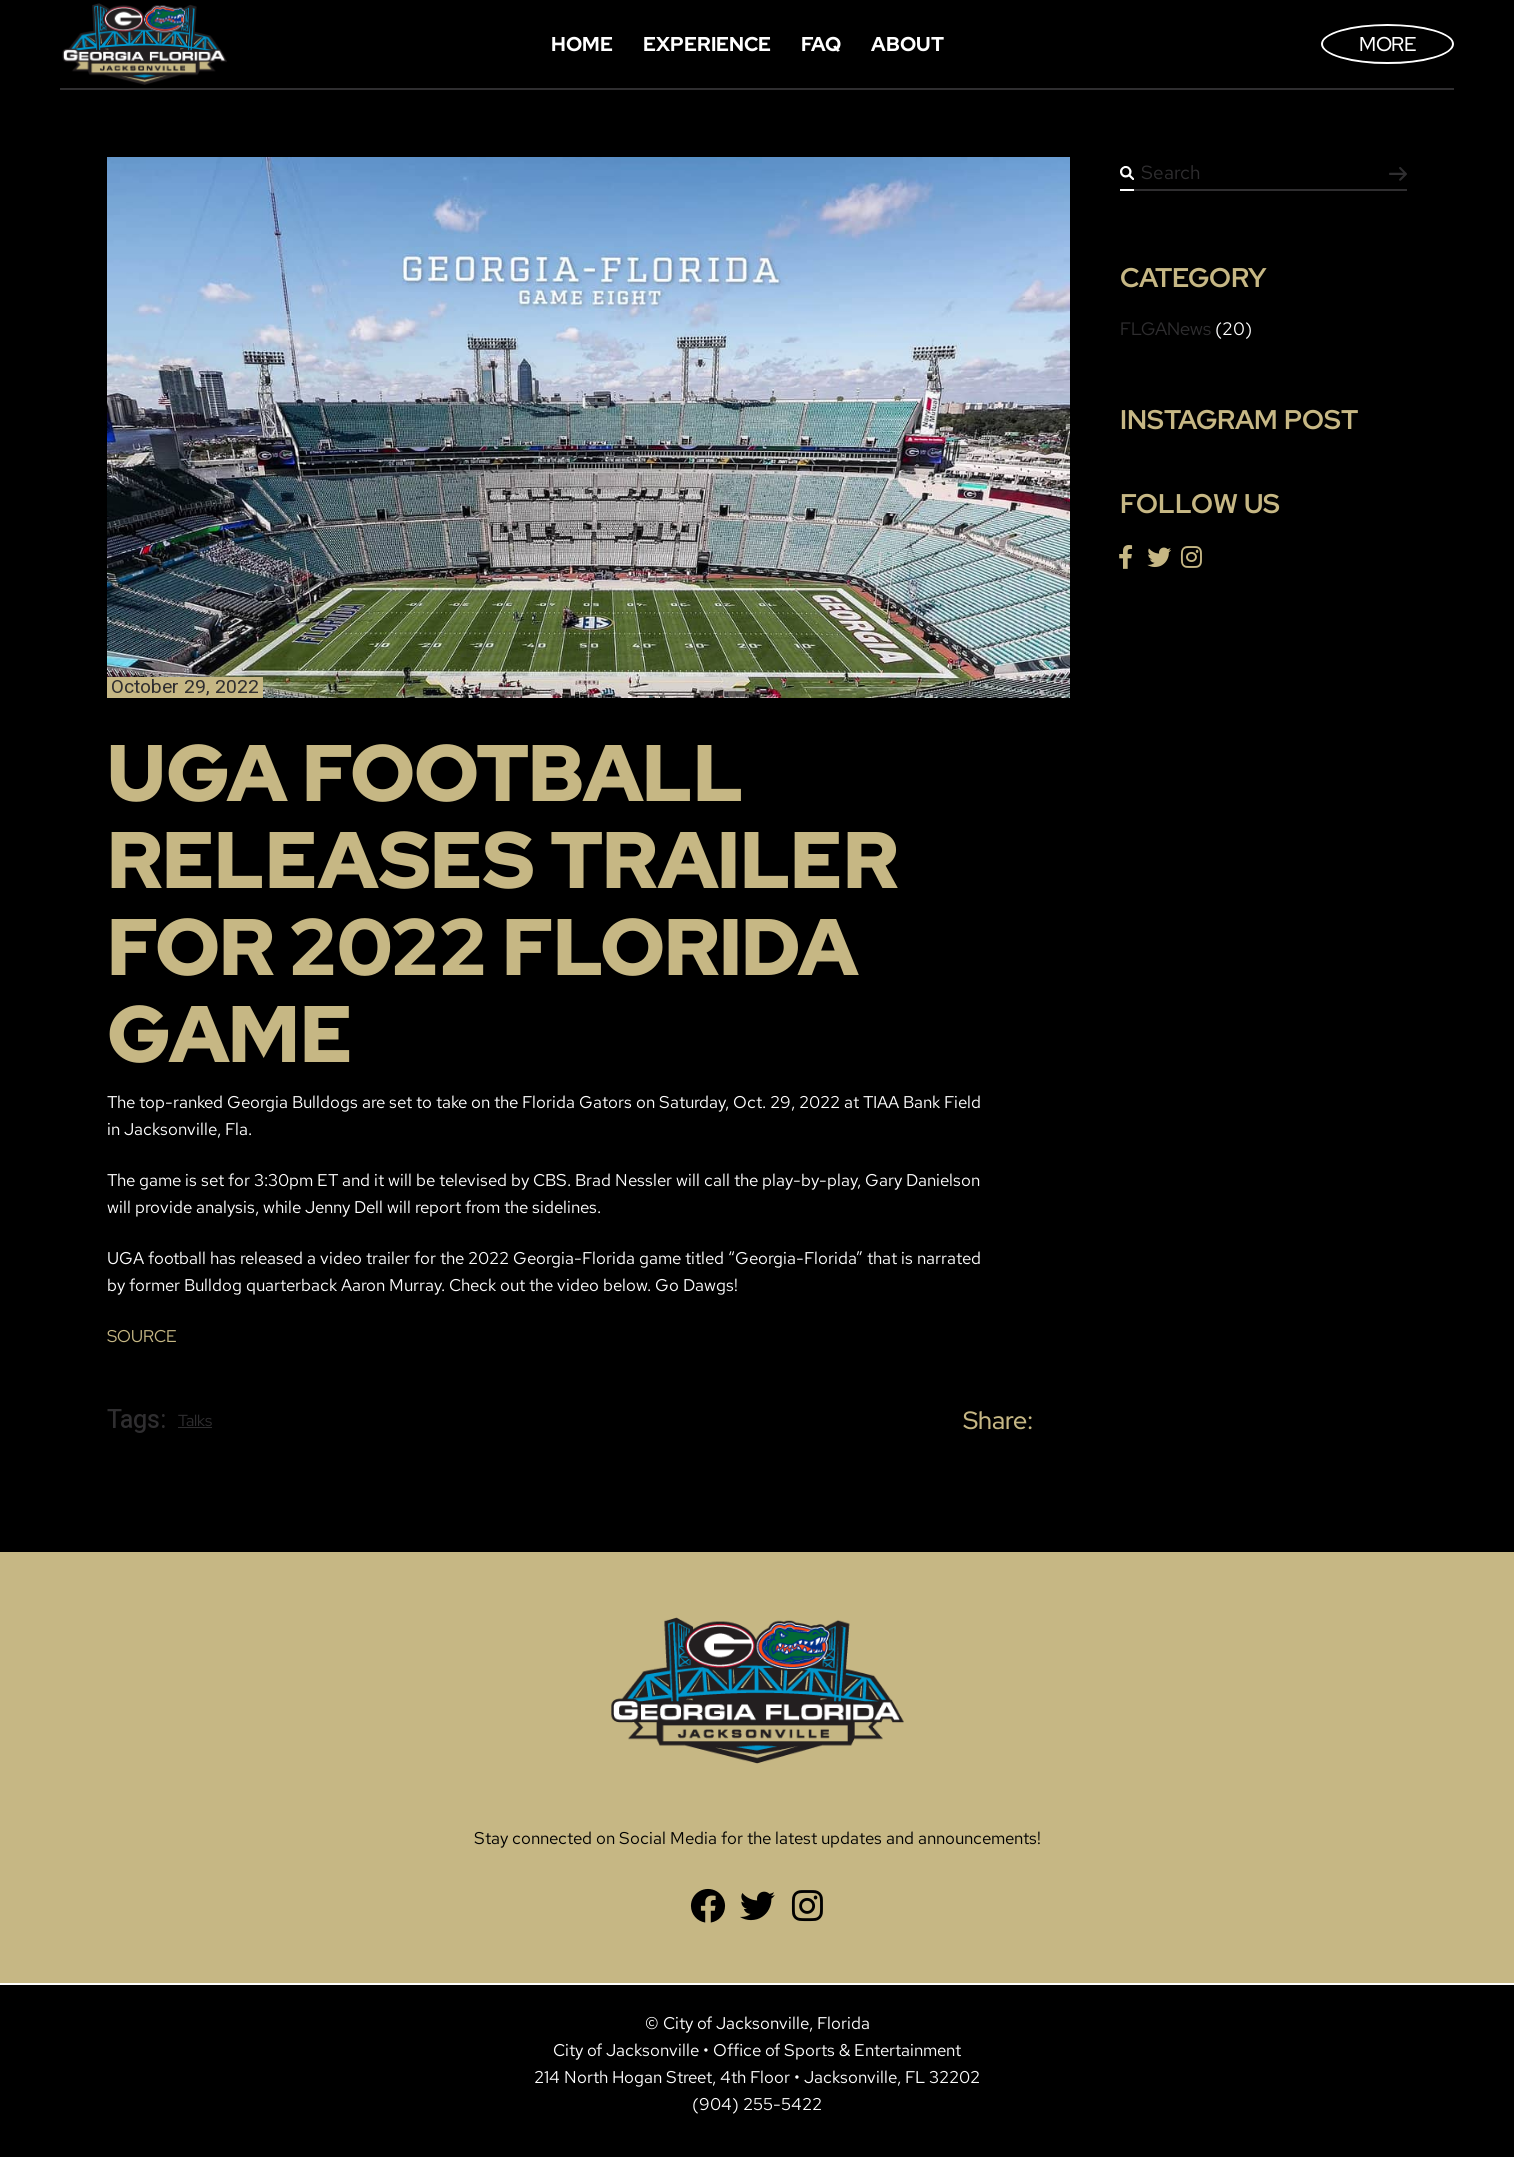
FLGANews (1165, 328)
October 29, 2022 (185, 687)
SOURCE (141, 1336)
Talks (195, 1420)
